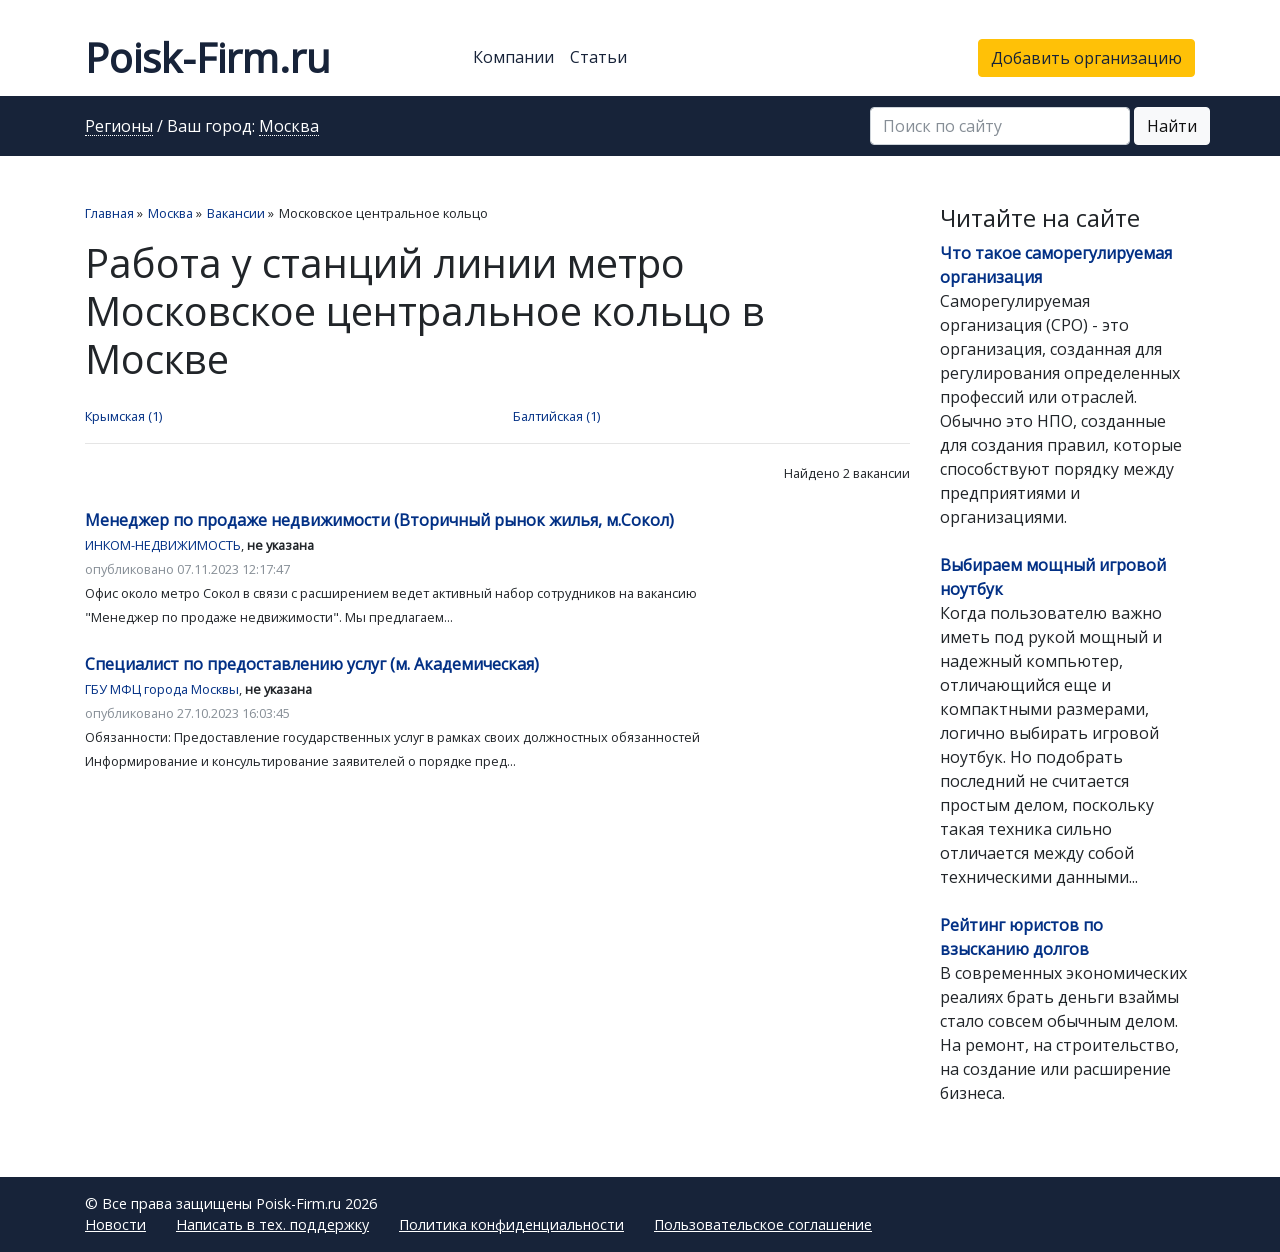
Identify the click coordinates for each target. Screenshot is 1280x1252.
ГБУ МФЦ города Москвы (162, 689)
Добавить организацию (1086, 58)
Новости (115, 1224)
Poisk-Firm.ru (207, 57)
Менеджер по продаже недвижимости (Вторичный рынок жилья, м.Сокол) (379, 520)
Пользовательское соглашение (763, 1224)
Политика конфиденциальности (511, 1224)
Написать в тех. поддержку (272, 1224)
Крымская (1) (123, 416)
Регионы (119, 127)
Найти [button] (1172, 126)
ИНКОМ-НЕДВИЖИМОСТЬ (163, 545)
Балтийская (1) (556, 416)
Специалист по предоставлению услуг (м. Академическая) (312, 664)
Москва (289, 127)
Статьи (598, 57)
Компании (513, 57)
